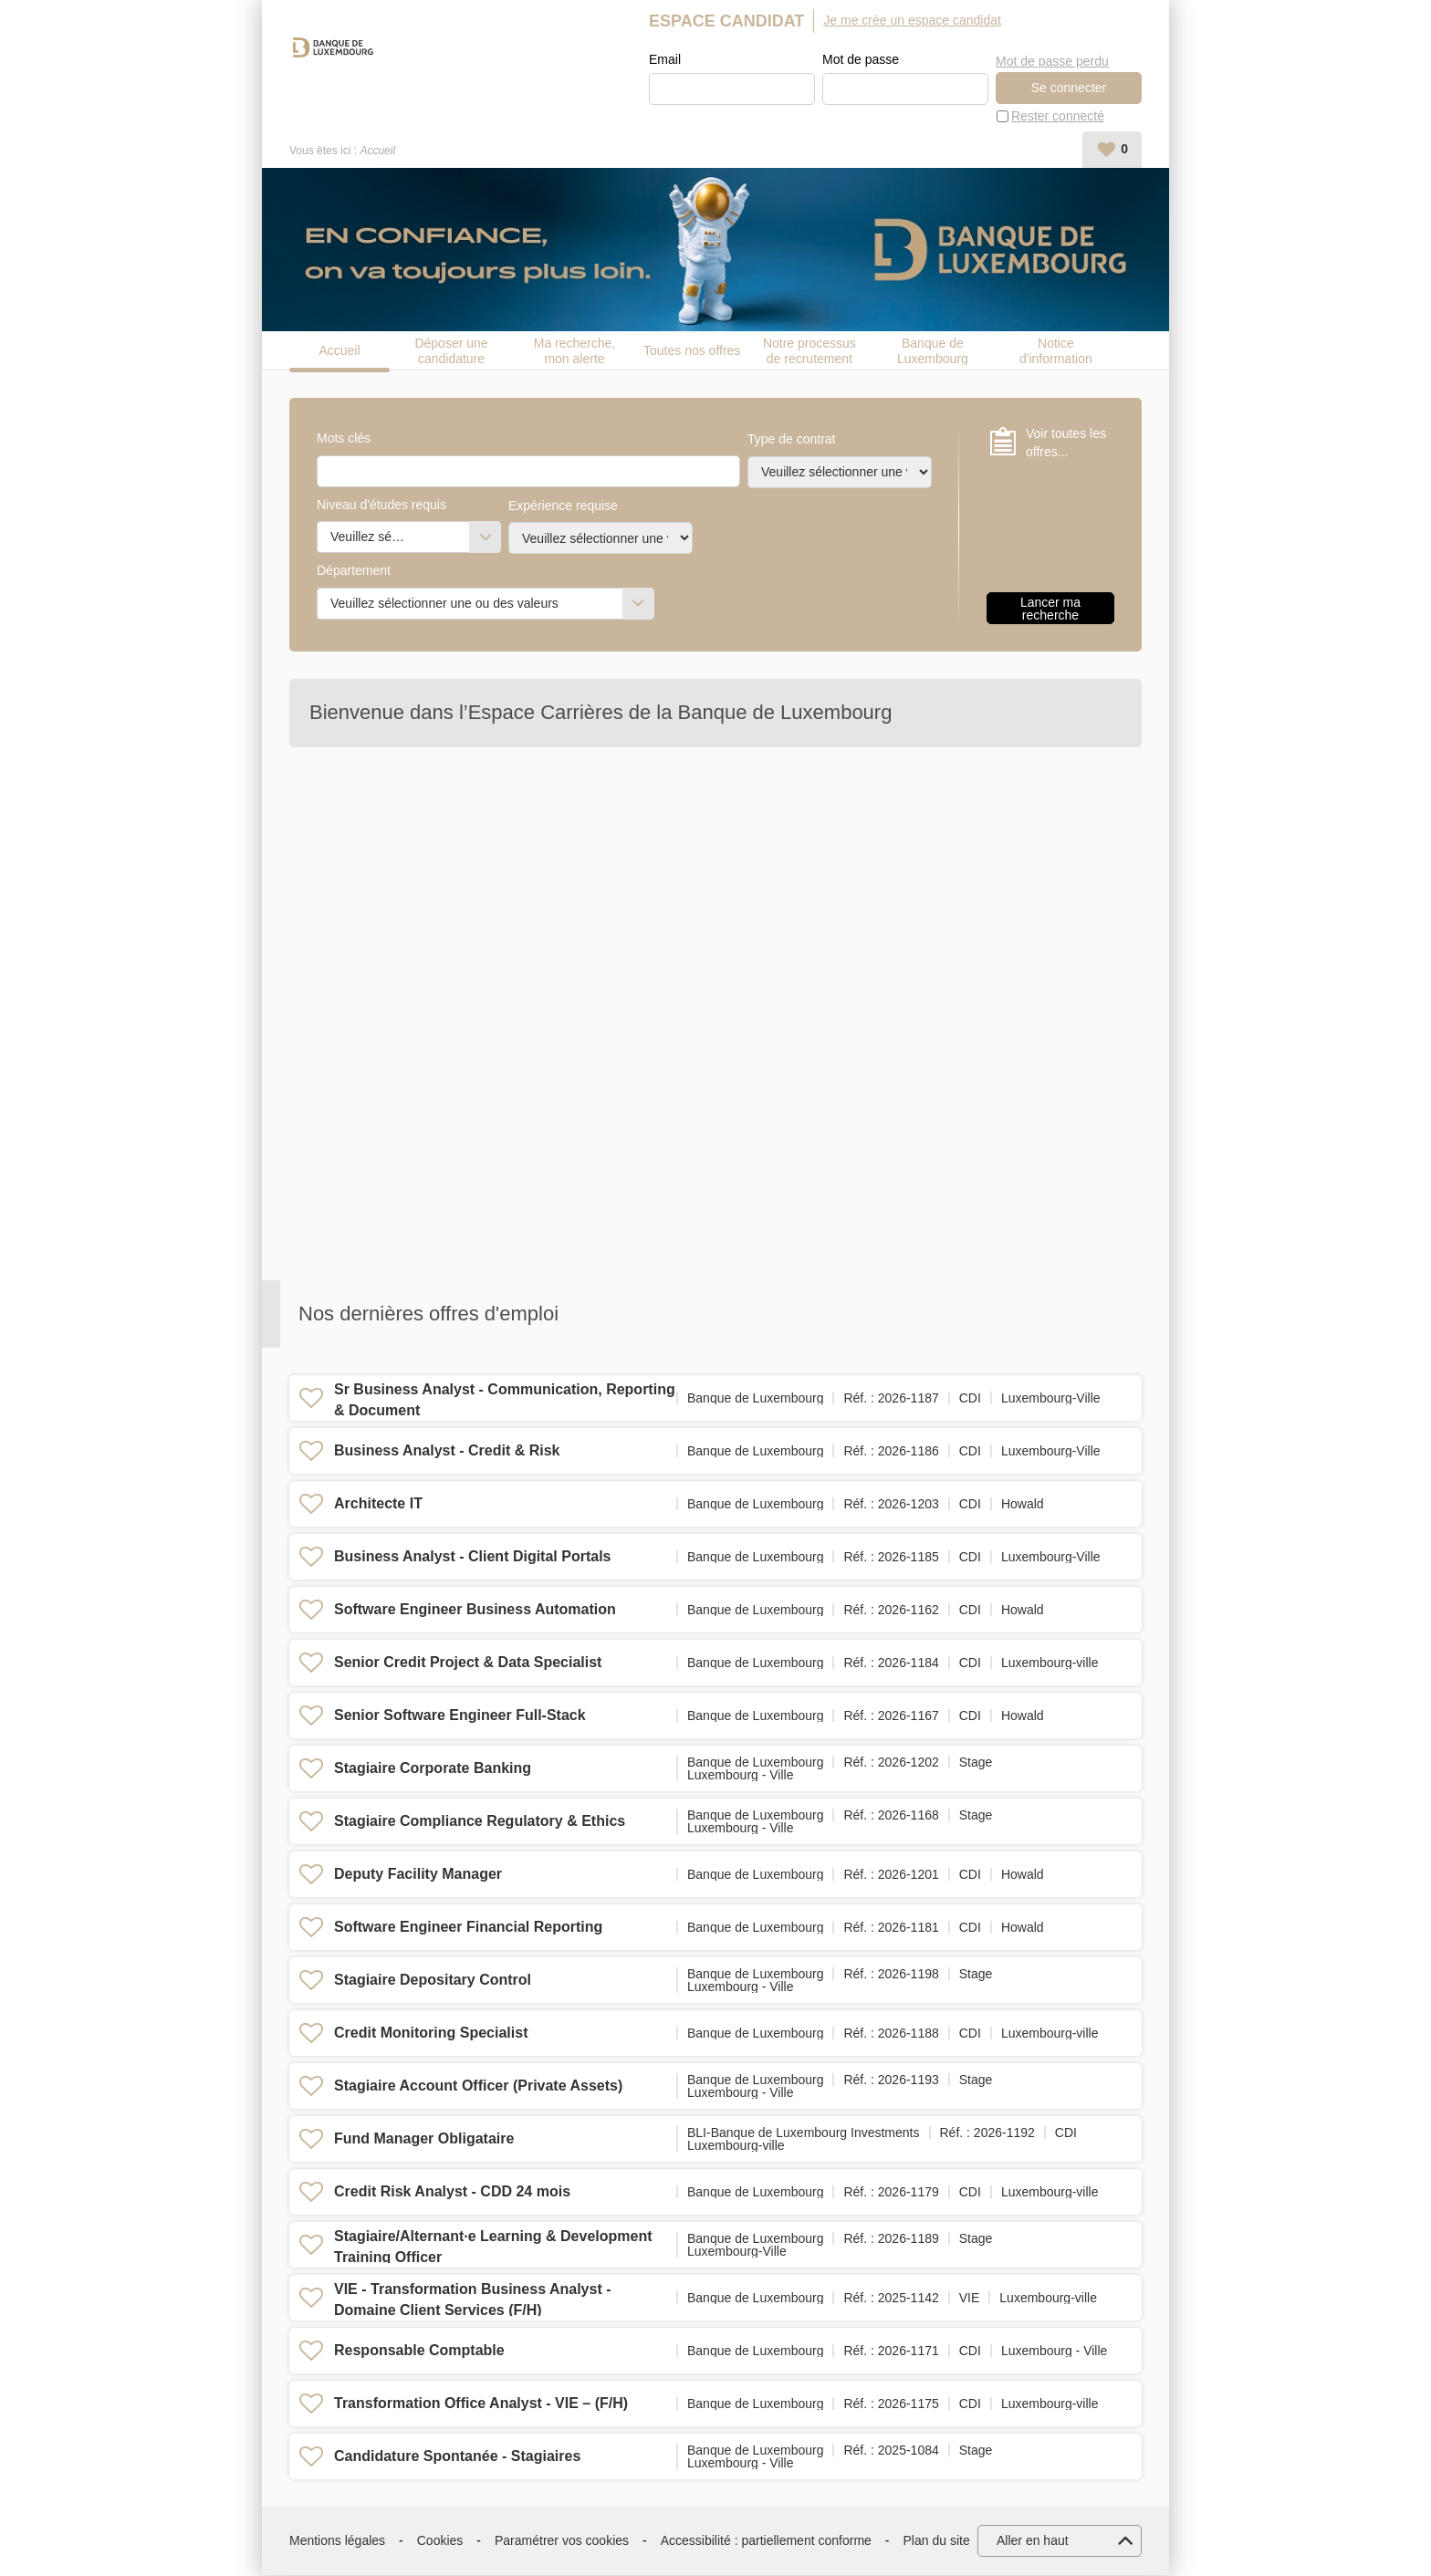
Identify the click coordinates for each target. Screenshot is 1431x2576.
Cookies (440, 2541)
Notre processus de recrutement (809, 351)
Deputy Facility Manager (418, 1874)
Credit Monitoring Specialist (430, 2033)
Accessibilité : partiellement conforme (766, 2541)
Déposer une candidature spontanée (450, 351)
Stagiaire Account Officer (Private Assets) (478, 2086)
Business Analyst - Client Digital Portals (472, 1557)
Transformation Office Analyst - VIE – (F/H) (481, 2404)
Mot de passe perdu (1052, 59)
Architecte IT (378, 1504)
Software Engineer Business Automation (475, 1610)
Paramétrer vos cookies (562, 2541)
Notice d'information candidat (1055, 351)
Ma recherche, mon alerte (574, 351)
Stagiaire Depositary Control (432, 1980)
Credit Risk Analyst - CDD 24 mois (452, 2192)
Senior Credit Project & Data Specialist (467, 1663)
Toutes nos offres (691, 351)
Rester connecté (1057, 117)
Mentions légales (337, 2541)
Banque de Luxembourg (932, 351)
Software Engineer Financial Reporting (468, 1927)
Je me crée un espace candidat (912, 20)
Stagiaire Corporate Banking (432, 1769)
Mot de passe (860, 60)
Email (665, 60)
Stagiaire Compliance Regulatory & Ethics (479, 1822)
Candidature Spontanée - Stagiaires (457, 2457)
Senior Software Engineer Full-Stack (460, 1716)
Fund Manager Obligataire (424, 2139)
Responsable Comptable (419, 2351)
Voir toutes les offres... (1066, 443)
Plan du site (937, 2541)
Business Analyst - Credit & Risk (446, 1451)
